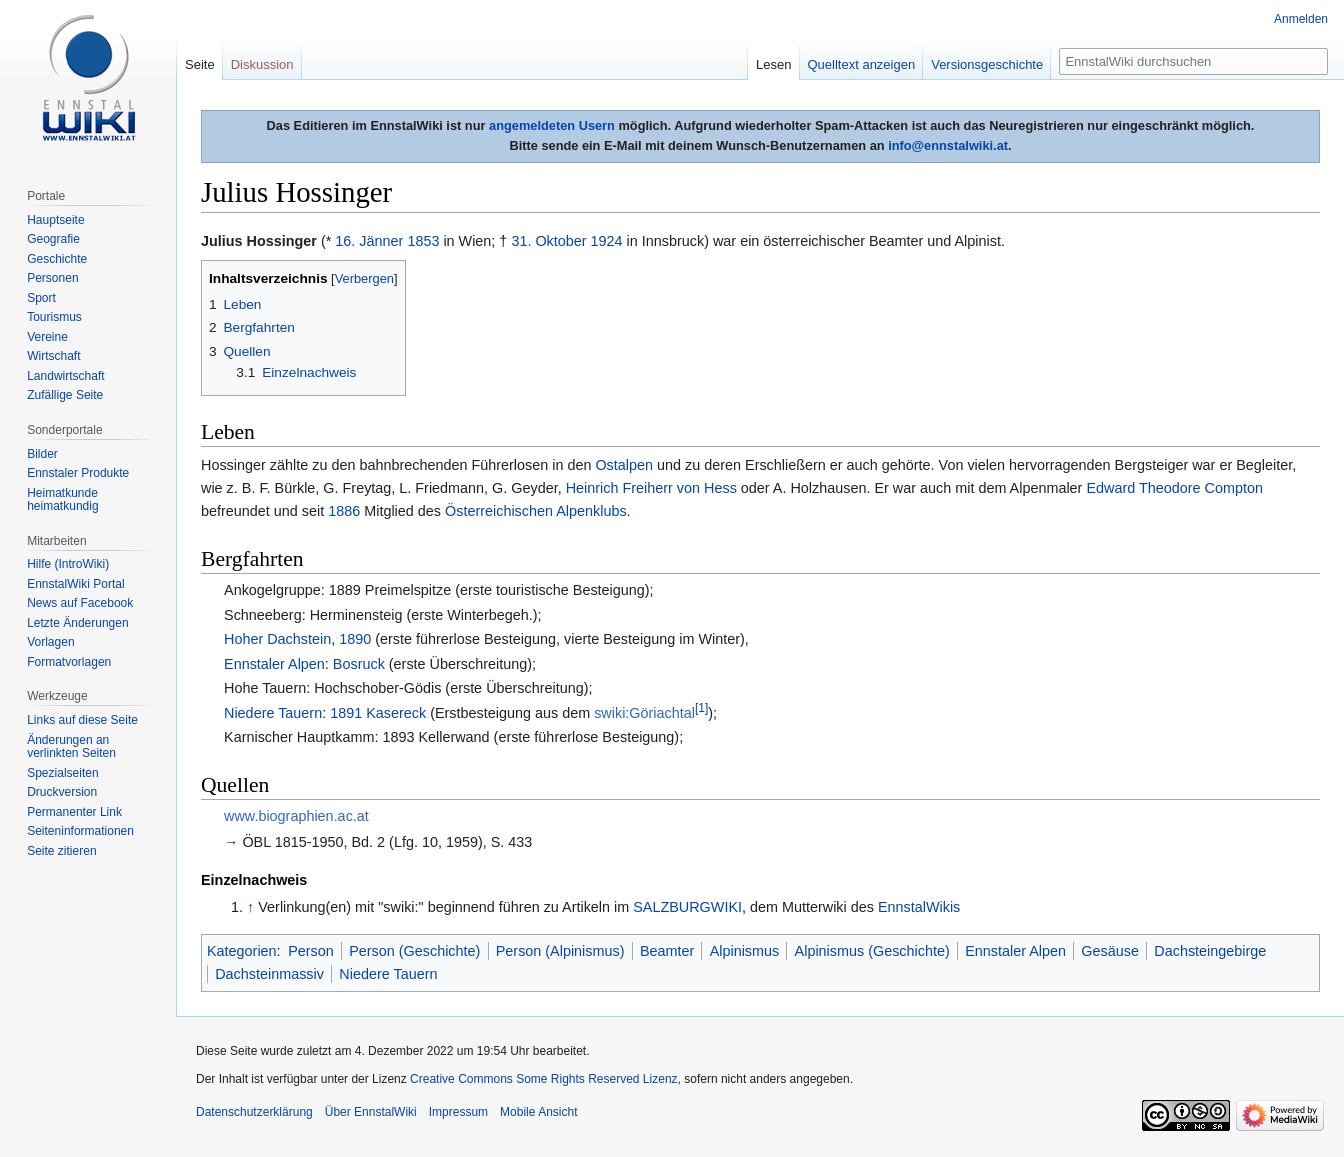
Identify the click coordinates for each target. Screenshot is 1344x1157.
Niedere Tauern (273, 713)
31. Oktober (548, 241)
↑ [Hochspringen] (250, 907)
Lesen (773, 64)
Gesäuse (1110, 951)
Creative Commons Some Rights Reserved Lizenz (543, 1079)
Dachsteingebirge (1210, 951)
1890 (355, 639)
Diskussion (262, 64)
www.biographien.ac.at (296, 816)
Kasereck (396, 713)
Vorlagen (50, 642)
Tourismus (54, 317)
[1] (701, 708)
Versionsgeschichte (987, 64)
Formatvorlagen (69, 662)
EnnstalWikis (919, 907)
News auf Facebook (80, 603)
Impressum (458, 1112)
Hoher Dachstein (277, 639)
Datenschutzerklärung (254, 1112)
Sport (41, 298)
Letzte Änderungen (77, 623)
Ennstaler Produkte (78, 473)
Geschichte (57, 259)
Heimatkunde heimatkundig (62, 500)
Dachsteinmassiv (269, 974)
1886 (344, 511)
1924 (607, 241)
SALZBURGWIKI (687, 907)
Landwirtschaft (65, 376)
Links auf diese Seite (82, 720)
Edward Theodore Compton (1174, 488)
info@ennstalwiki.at (948, 145)
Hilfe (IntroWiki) (68, 564)
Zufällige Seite (65, 395)
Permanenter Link (74, 812)
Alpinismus (745, 951)
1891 (346, 713)
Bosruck (359, 664)
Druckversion (62, 792)
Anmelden (1301, 19)
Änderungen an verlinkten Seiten (71, 747)
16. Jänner (369, 241)
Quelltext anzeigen (862, 64)
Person (311, 951)
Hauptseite (55, 220)
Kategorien (242, 951)
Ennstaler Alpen (274, 664)
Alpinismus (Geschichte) (872, 951)
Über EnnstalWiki (371, 1112)
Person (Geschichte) (414, 951)
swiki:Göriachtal (644, 713)
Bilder (42, 454)
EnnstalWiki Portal (75, 584)
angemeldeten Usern (552, 125)
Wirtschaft (53, 356)
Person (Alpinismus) (560, 951)
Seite (200, 64)
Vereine (47, 337)
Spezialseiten (62, 773)
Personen (52, 278)
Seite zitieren (61, 851)
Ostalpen (624, 465)
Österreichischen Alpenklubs (536, 511)
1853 (423, 241)
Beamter (667, 951)
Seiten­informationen (80, 831)
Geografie (53, 239)
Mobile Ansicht (538, 1112)
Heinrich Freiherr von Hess (651, 488)
